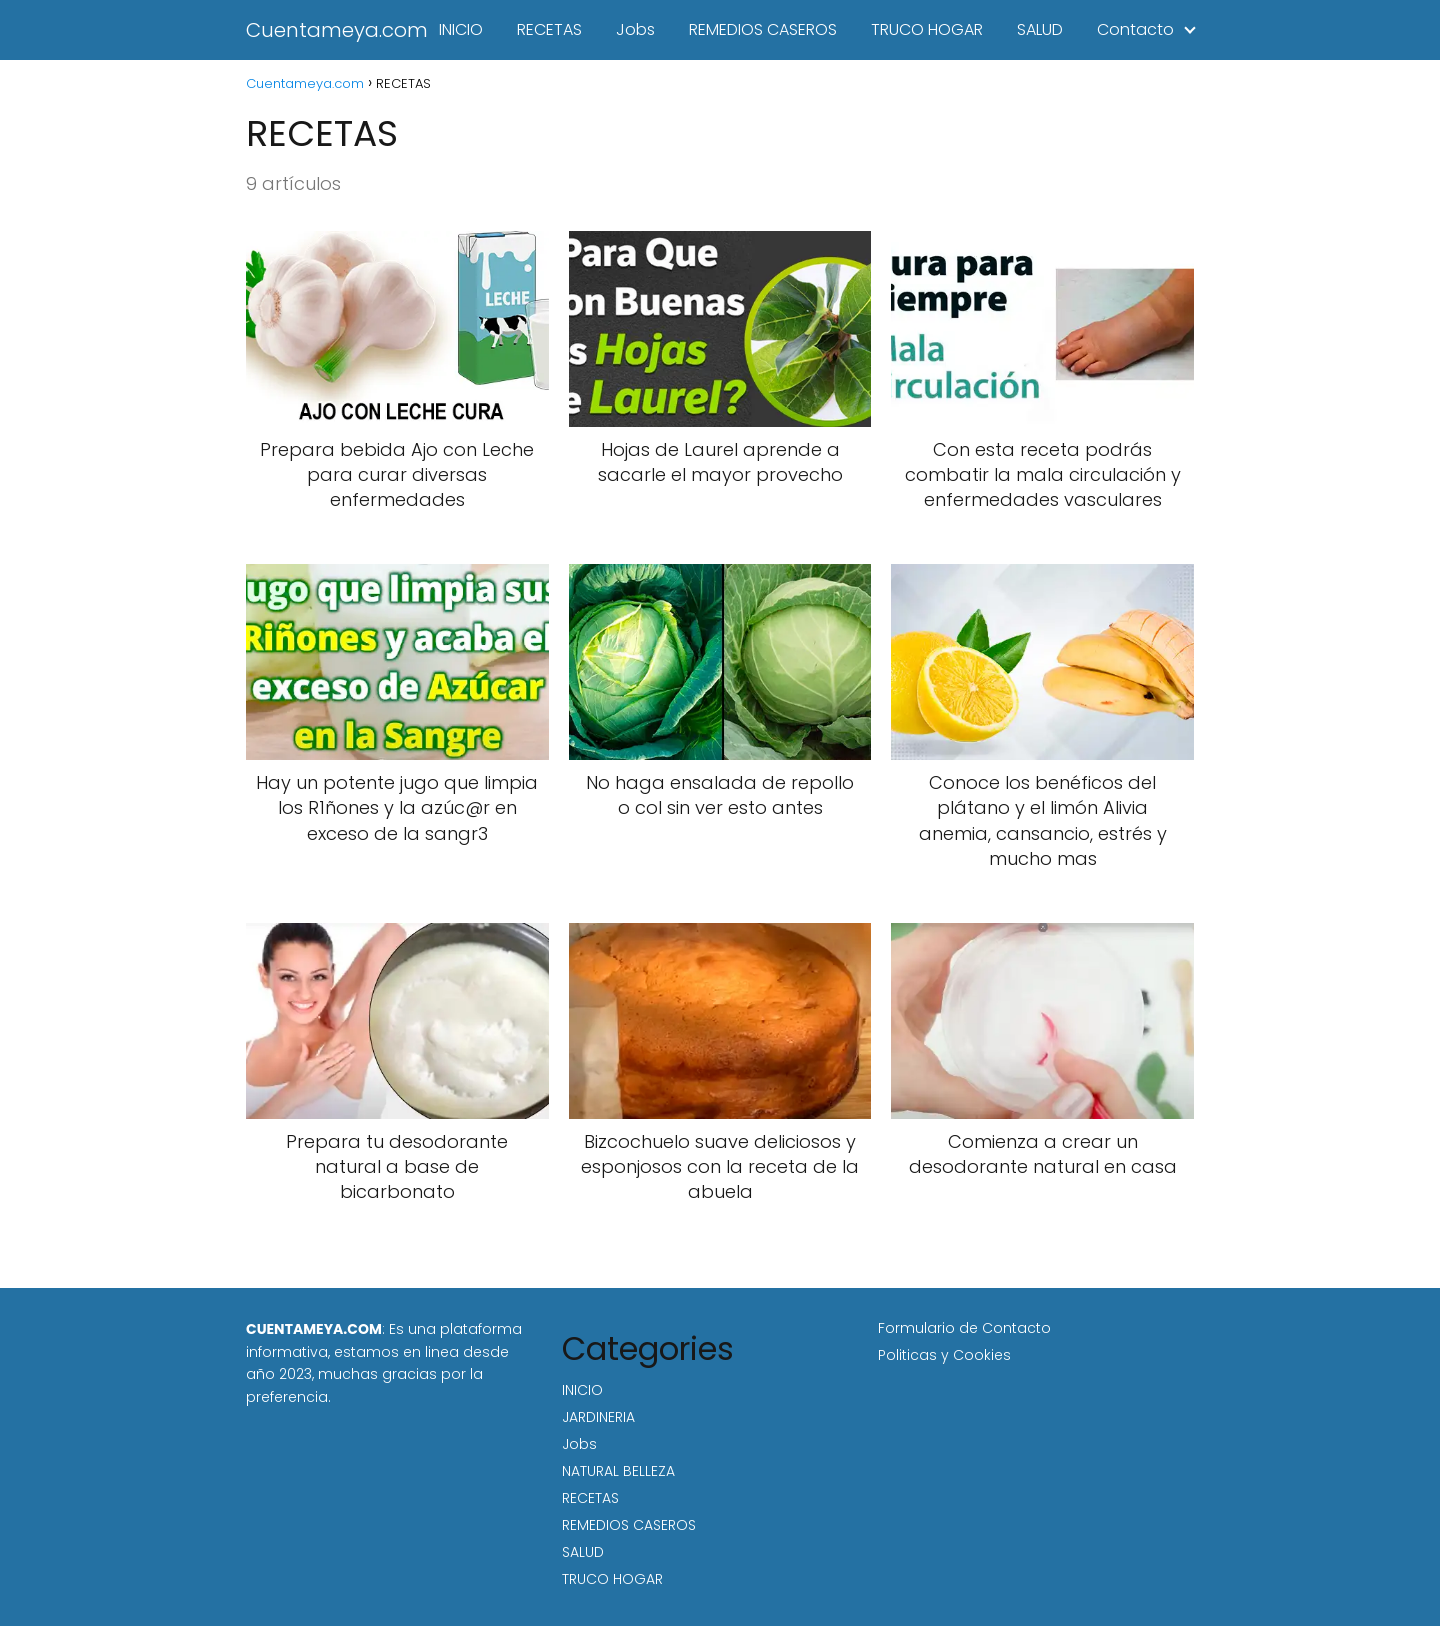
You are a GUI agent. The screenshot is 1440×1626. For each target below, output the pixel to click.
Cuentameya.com (337, 30)
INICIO (461, 29)
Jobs (635, 29)
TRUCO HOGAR (927, 29)
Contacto (1135, 29)
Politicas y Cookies (944, 1355)
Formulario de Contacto (964, 1328)
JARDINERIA (598, 1417)
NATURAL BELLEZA (618, 1471)
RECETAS (549, 29)
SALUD (1040, 29)
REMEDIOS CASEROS (763, 29)
